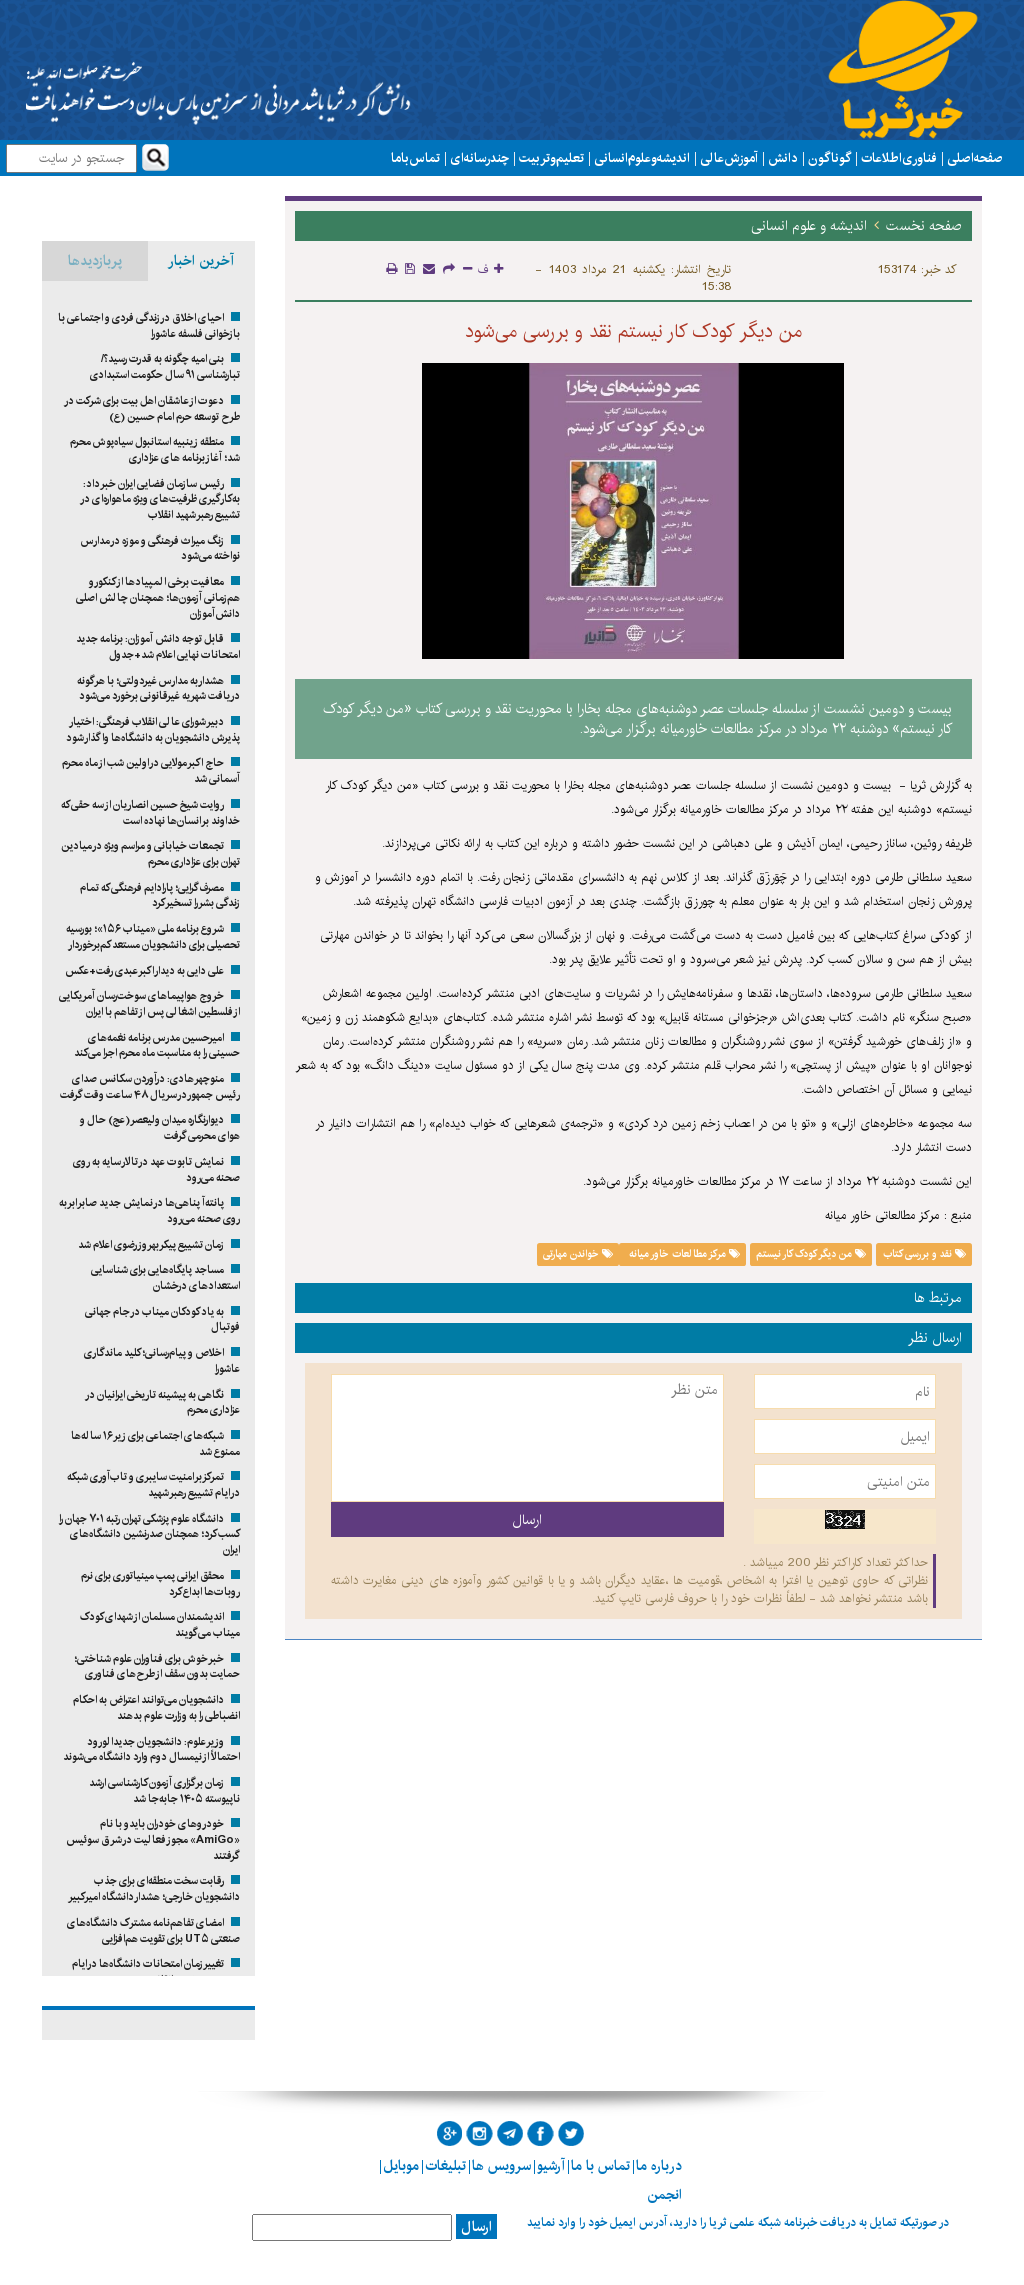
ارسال (476, 2227)
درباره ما (659, 2166)
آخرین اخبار (201, 261)
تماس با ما (415, 158)
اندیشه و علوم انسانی (642, 158)
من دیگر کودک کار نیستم (811, 1254)
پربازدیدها (95, 261)
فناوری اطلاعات (899, 158)
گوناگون (829, 158)
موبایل (401, 2166)
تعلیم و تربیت (551, 158)
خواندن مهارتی (578, 1254)
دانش (783, 158)
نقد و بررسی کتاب (924, 1254)
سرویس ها (501, 2166)
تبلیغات (445, 2166)
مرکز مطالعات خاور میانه (683, 1254)
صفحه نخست (924, 226)
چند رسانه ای (479, 158)
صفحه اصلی (975, 158)
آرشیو (551, 2166)
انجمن (664, 2195)
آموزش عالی (729, 158)
